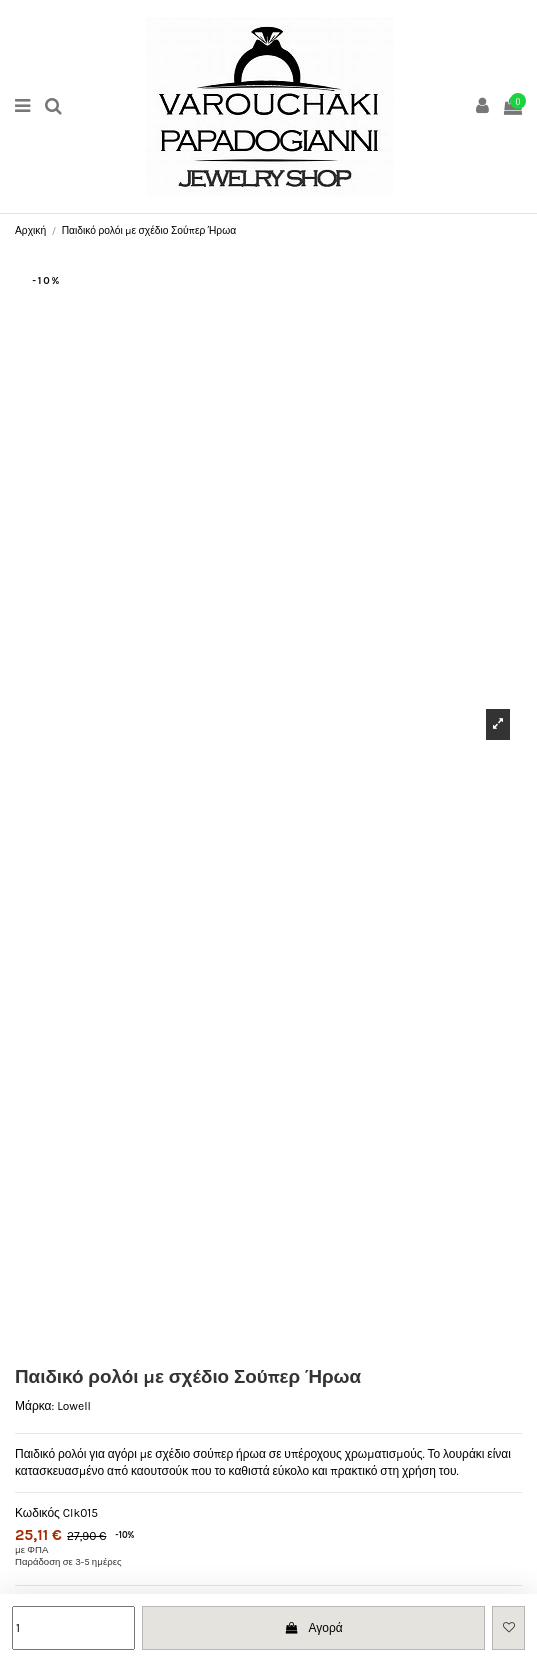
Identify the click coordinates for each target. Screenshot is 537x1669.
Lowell (74, 1406)
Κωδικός (37, 1513)
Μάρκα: (34, 1406)
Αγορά (313, 1628)
